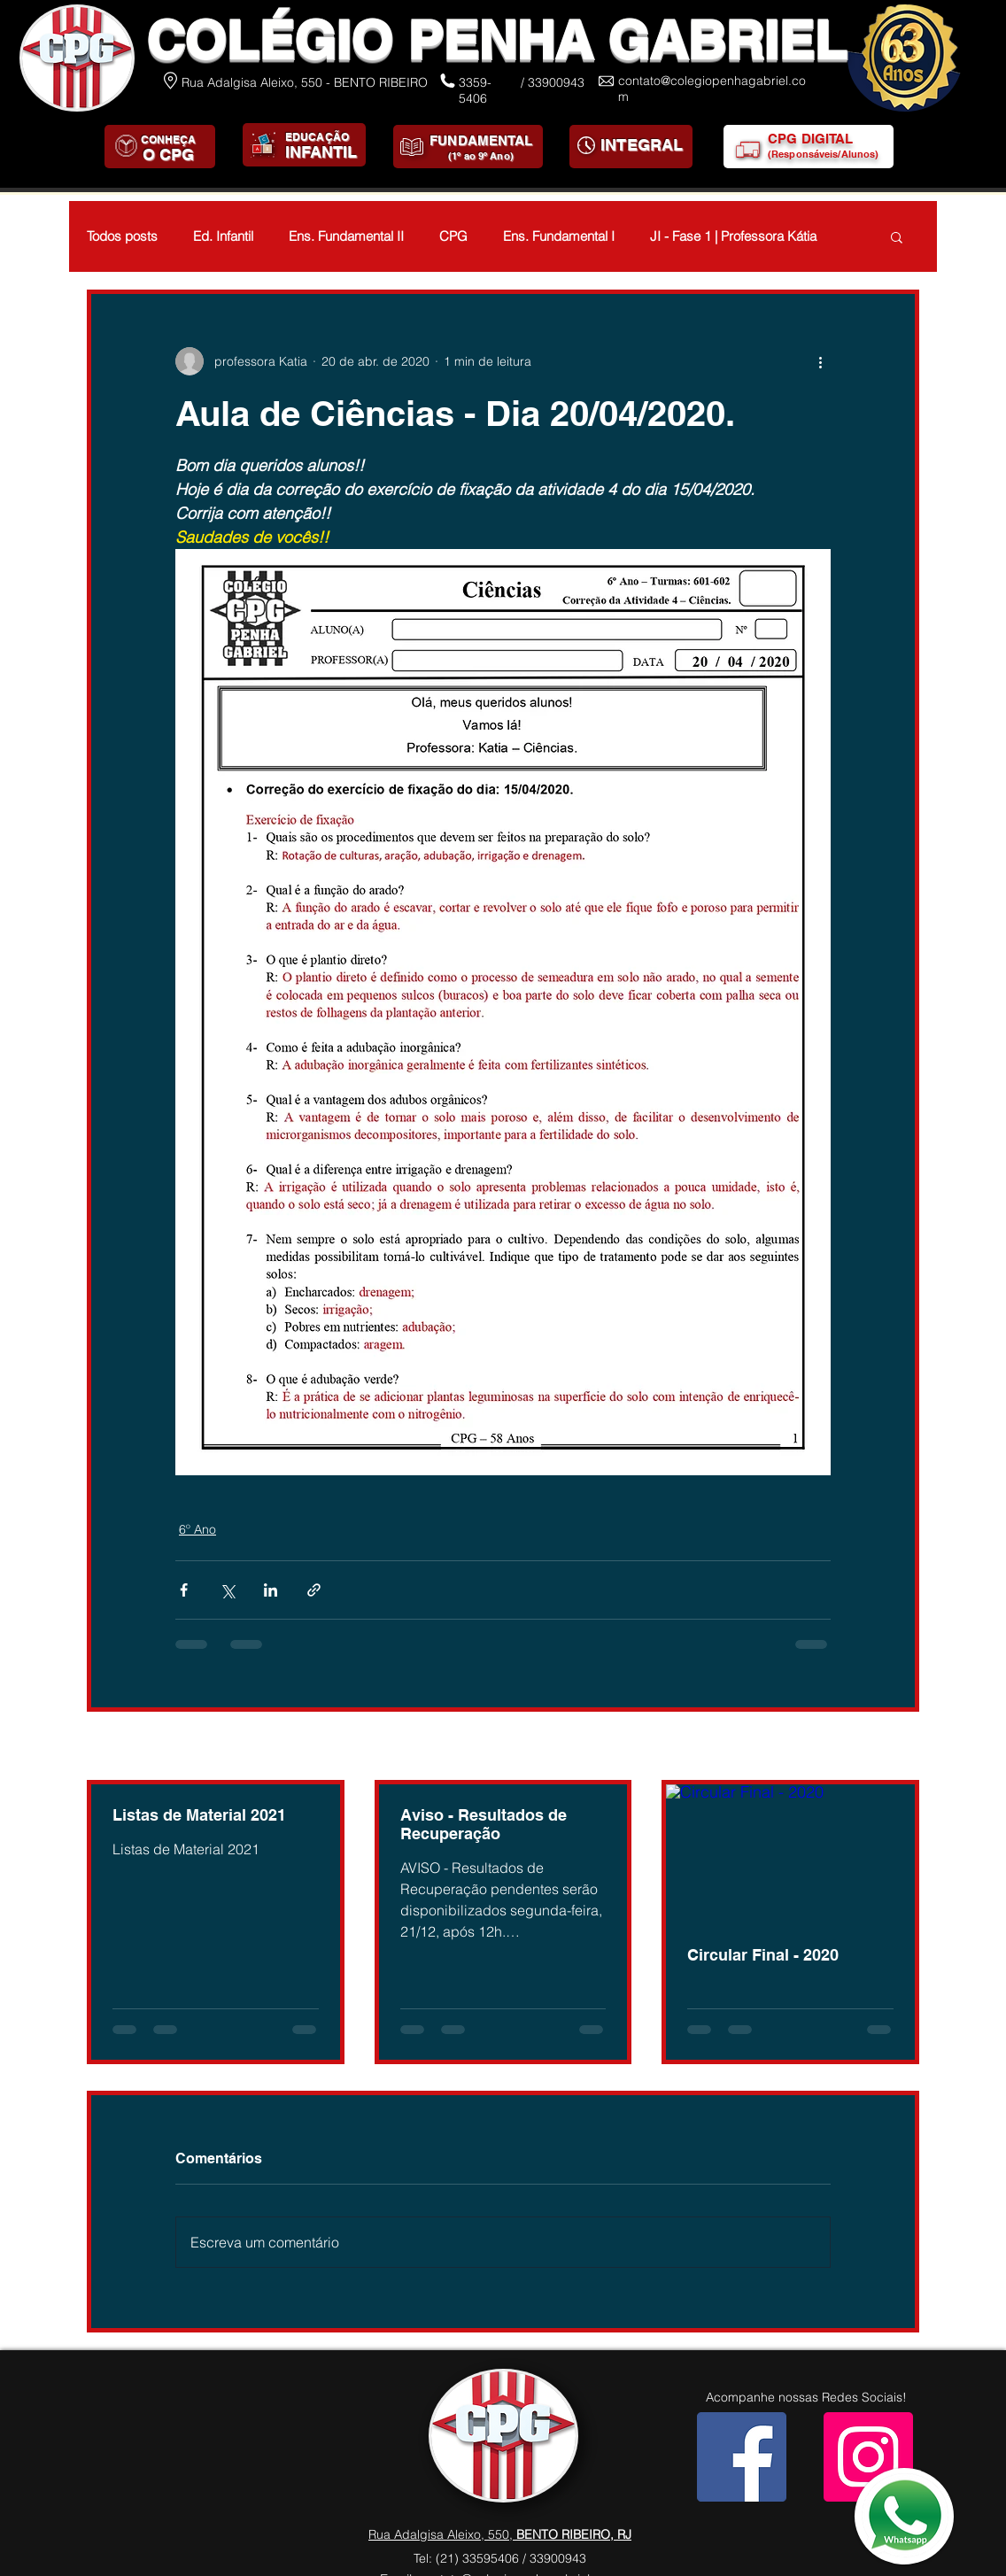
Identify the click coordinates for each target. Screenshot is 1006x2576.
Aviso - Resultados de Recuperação (483, 1824)
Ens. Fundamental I (559, 236)
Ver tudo (895, 1747)
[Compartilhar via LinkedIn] (270, 1590)
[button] (896, 236)
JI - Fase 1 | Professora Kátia (733, 236)
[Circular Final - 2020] (790, 1854)
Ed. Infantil (223, 236)
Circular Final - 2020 (763, 1955)
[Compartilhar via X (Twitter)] (227, 1590)
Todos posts (122, 236)
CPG (453, 236)
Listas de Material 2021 (199, 1815)
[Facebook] (741, 2457)
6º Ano (197, 1529)
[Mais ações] (820, 361)
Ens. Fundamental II (346, 236)
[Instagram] (868, 2457)
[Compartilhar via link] (314, 1590)
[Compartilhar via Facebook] (183, 1590)
